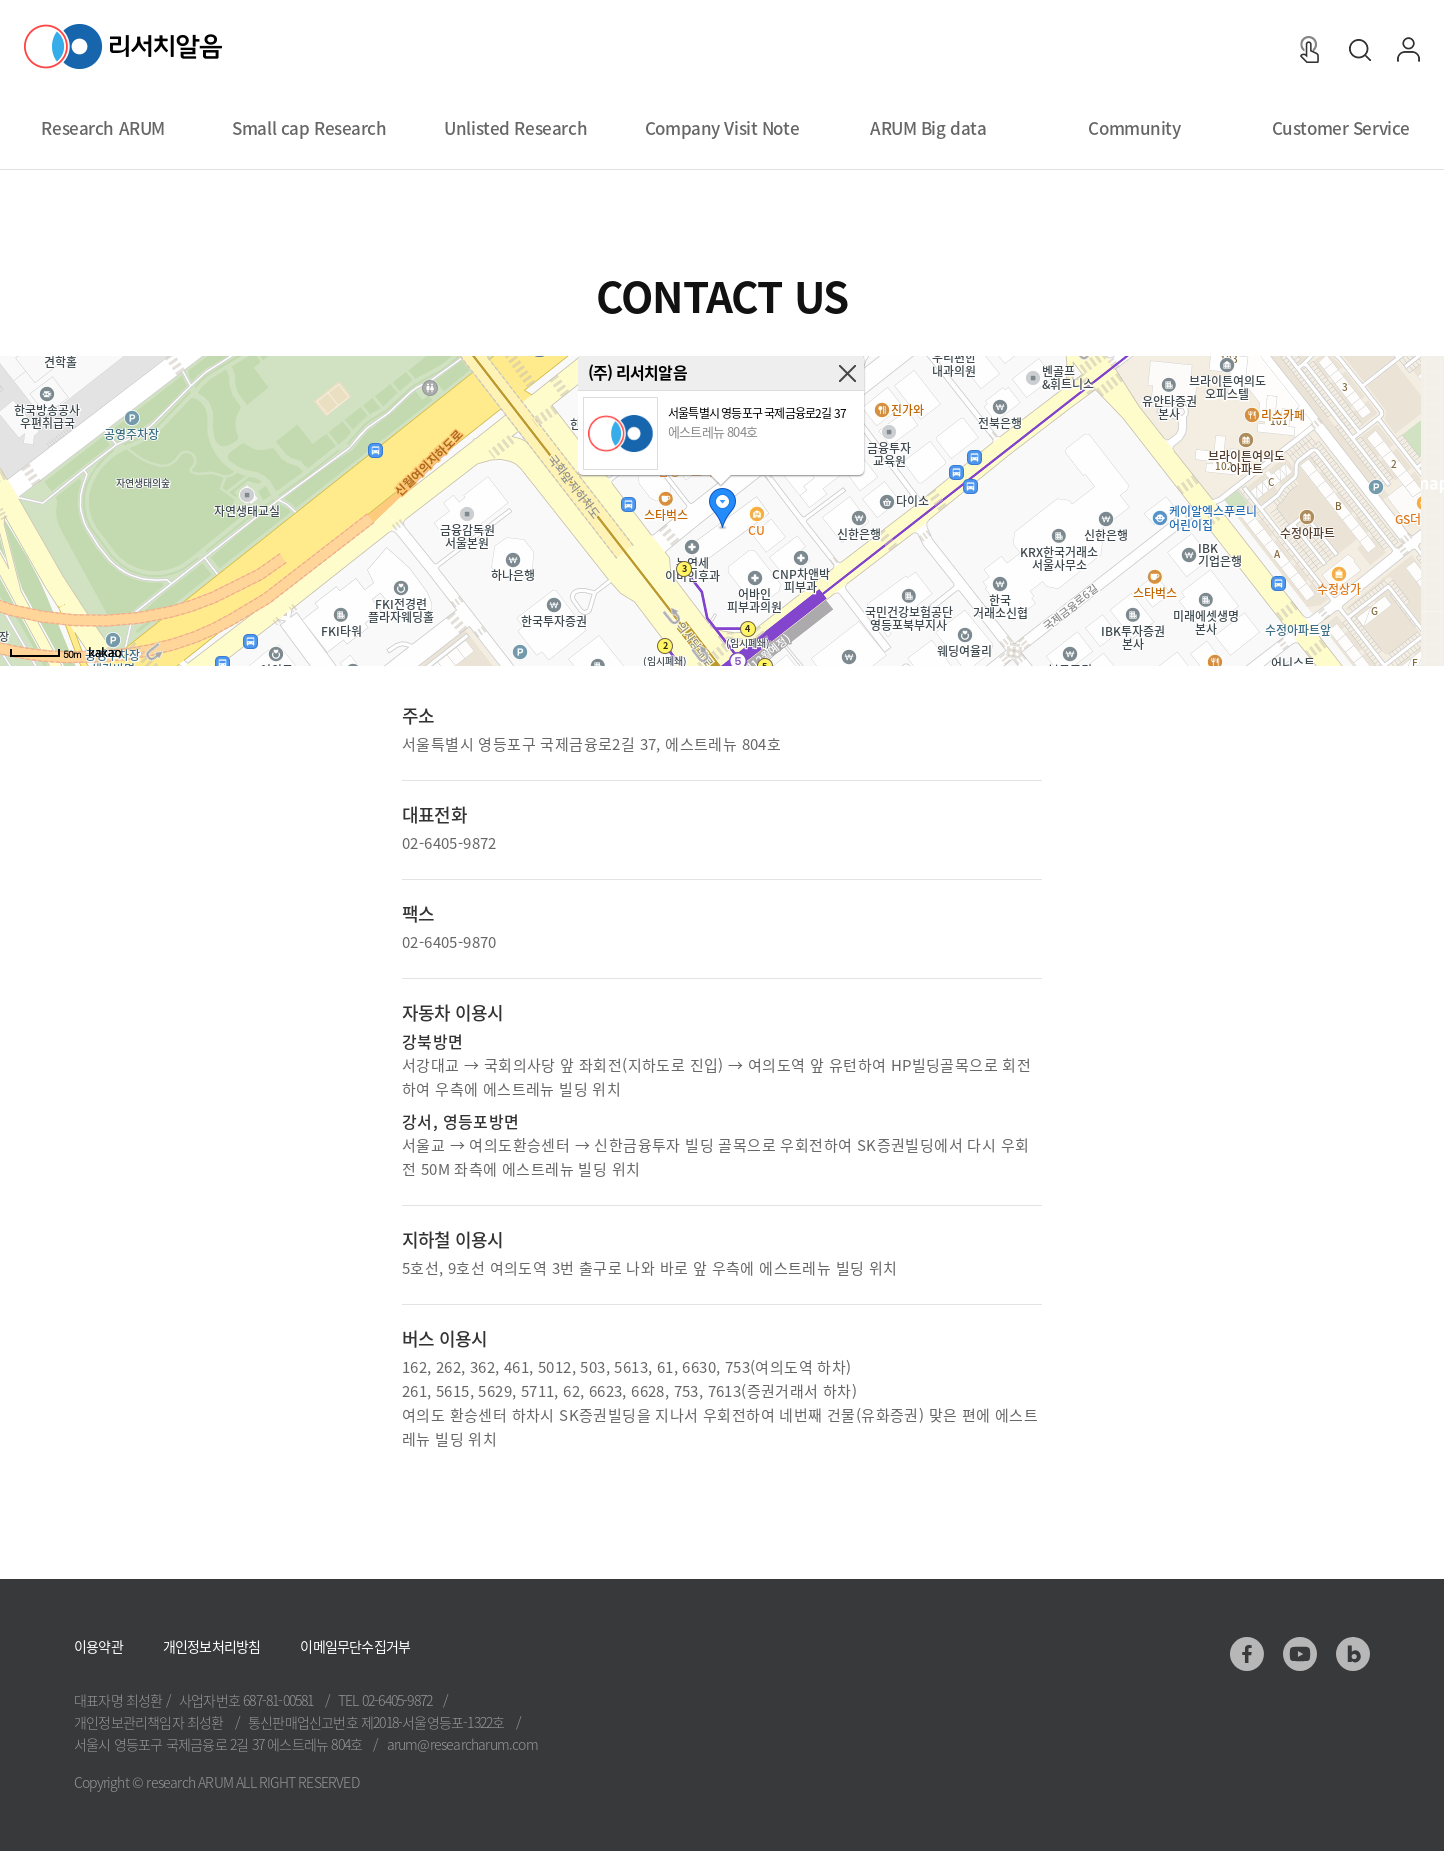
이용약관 (98, 1646)
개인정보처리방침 (212, 1646)
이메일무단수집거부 (355, 1646)
